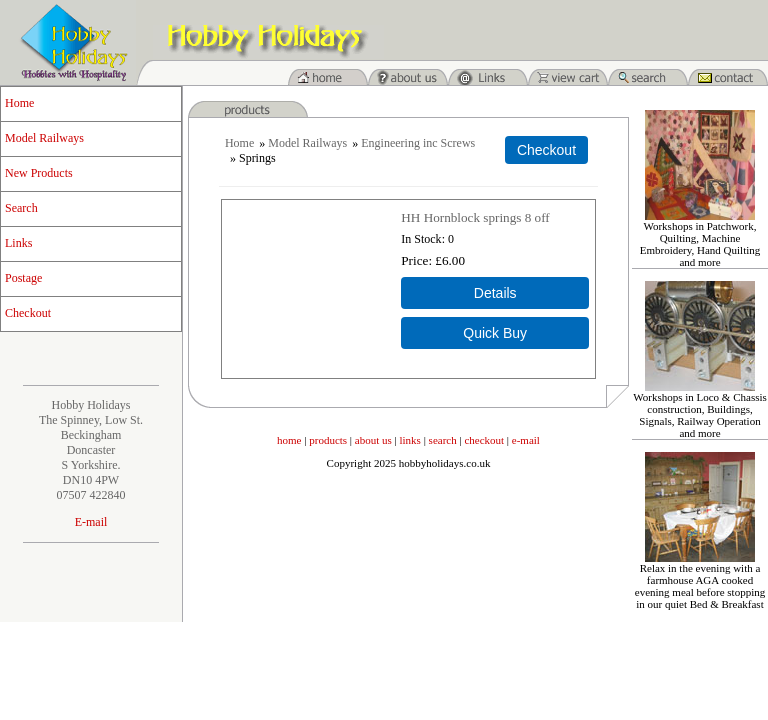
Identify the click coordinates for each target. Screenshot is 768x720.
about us (373, 440)
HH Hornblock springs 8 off (475, 217)
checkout (484, 440)
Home (19, 103)
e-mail (526, 440)
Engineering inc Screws (418, 143)
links (410, 440)
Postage (23, 278)
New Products (39, 173)
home (289, 440)
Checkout (28, 313)
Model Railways (44, 138)
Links (18, 243)
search (443, 440)
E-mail (91, 522)
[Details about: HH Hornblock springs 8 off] (495, 293)
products (328, 440)
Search (21, 208)
